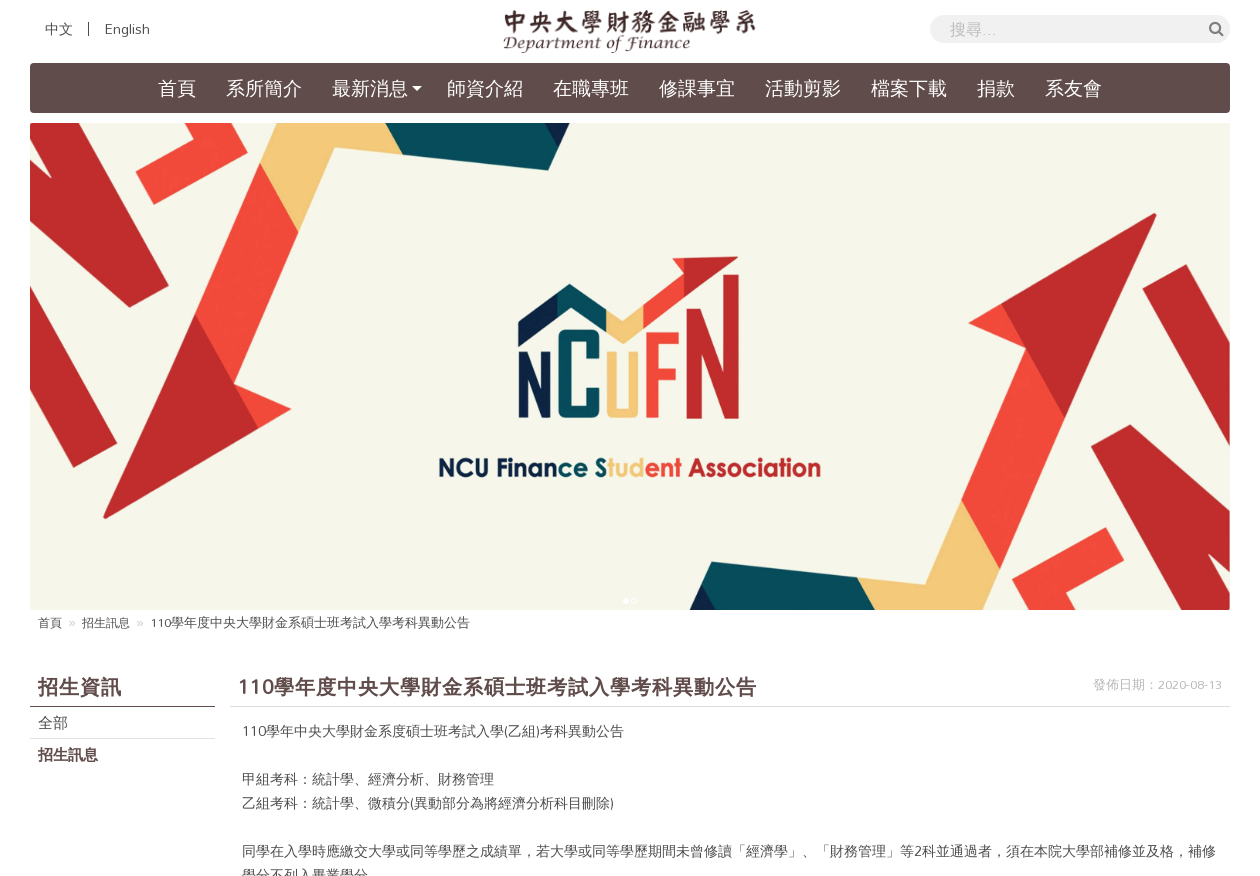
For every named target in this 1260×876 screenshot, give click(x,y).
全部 (54, 536)
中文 (59, 29)
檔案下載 (909, 87)
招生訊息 (110, 435)
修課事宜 (697, 87)
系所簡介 (264, 87)
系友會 (1073, 87)
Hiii (889, 861)
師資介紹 (485, 87)
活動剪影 (803, 87)
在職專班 (591, 87)
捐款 (996, 87)
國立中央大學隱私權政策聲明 (1096, 824)
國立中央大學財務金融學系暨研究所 (525, 861)
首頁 (184, 87)
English (127, 29)
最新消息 (370, 87)
